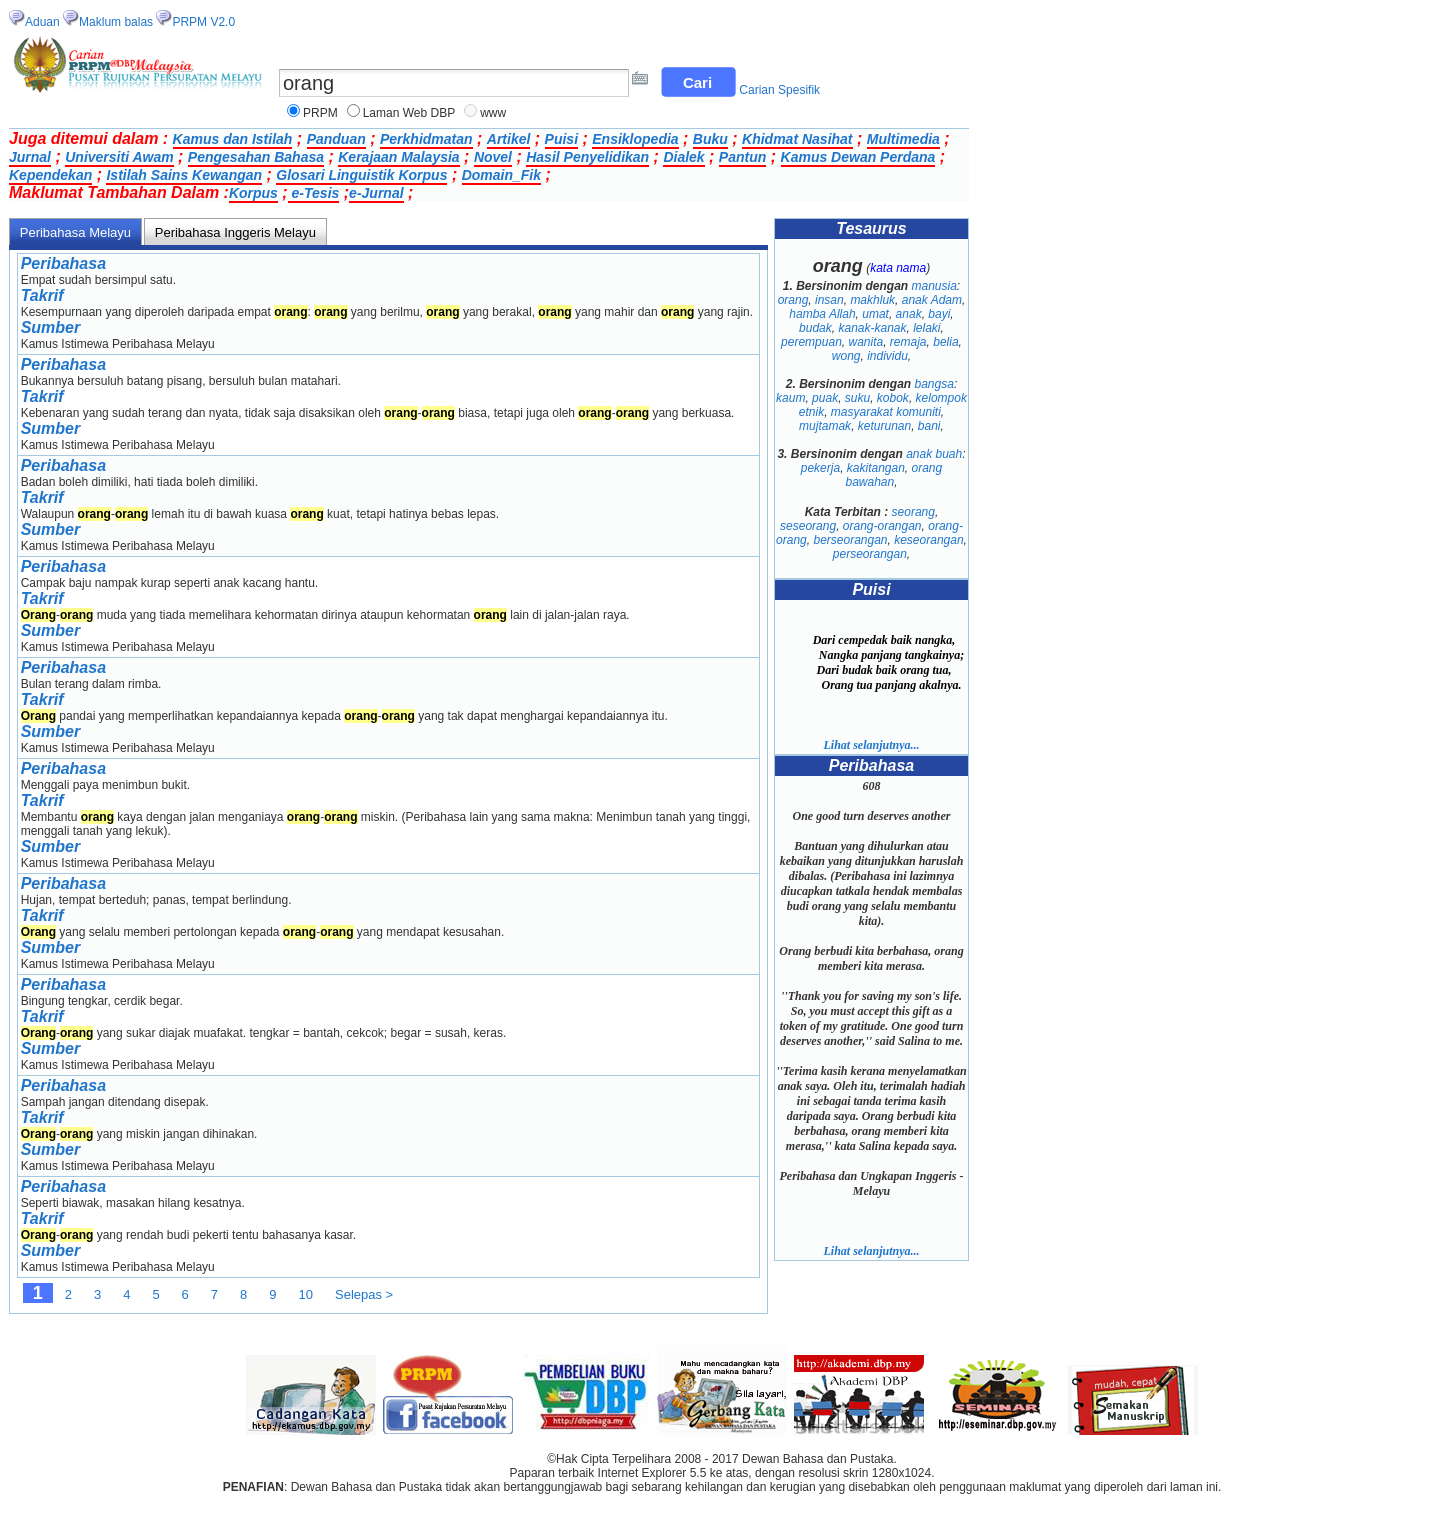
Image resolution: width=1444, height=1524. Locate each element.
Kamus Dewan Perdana (858, 157)
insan (829, 300)
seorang (913, 512)
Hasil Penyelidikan (587, 157)
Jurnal (30, 157)
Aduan (42, 22)
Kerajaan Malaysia (398, 157)
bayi (939, 314)
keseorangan (928, 540)
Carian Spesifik (779, 90)
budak (815, 328)
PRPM (320, 113)
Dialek (683, 157)
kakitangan (876, 468)
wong (846, 356)
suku (857, 398)
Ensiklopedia (635, 139)
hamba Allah (822, 314)
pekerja (820, 468)
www (493, 113)
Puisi (561, 139)
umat (875, 314)
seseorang (808, 526)
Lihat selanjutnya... (871, 745)
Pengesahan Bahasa (256, 157)
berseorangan (850, 540)
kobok (893, 398)
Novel (493, 157)
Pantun (742, 157)
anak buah (934, 454)
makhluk (872, 300)
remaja (908, 342)
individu (887, 356)
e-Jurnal (376, 193)
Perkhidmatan (426, 139)
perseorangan (870, 554)
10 (306, 1294)
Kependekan (50, 175)
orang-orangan (882, 526)
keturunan (884, 426)
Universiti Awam (119, 157)
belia (945, 342)
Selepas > (364, 1294)
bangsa (934, 384)
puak (825, 398)
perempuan (811, 342)
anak (909, 314)
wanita (865, 342)
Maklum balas (116, 22)
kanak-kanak (872, 328)
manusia (934, 286)
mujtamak (825, 426)
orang (793, 300)
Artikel (509, 139)
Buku (710, 139)
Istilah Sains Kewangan (184, 175)
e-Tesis (314, 193)
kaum (790, 398)
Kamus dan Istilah (233, 139)
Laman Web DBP (409, 113)
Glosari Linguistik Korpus (361, 175)
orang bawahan (893, 475)
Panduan (336, 139)
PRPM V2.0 (203, 22)
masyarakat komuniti (886, 412)
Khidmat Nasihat (797, 139)
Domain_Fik (501, 175)
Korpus (253, 193)
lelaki (926, 328)
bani (929, 426)
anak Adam (932, 300)
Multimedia (903, 139)
